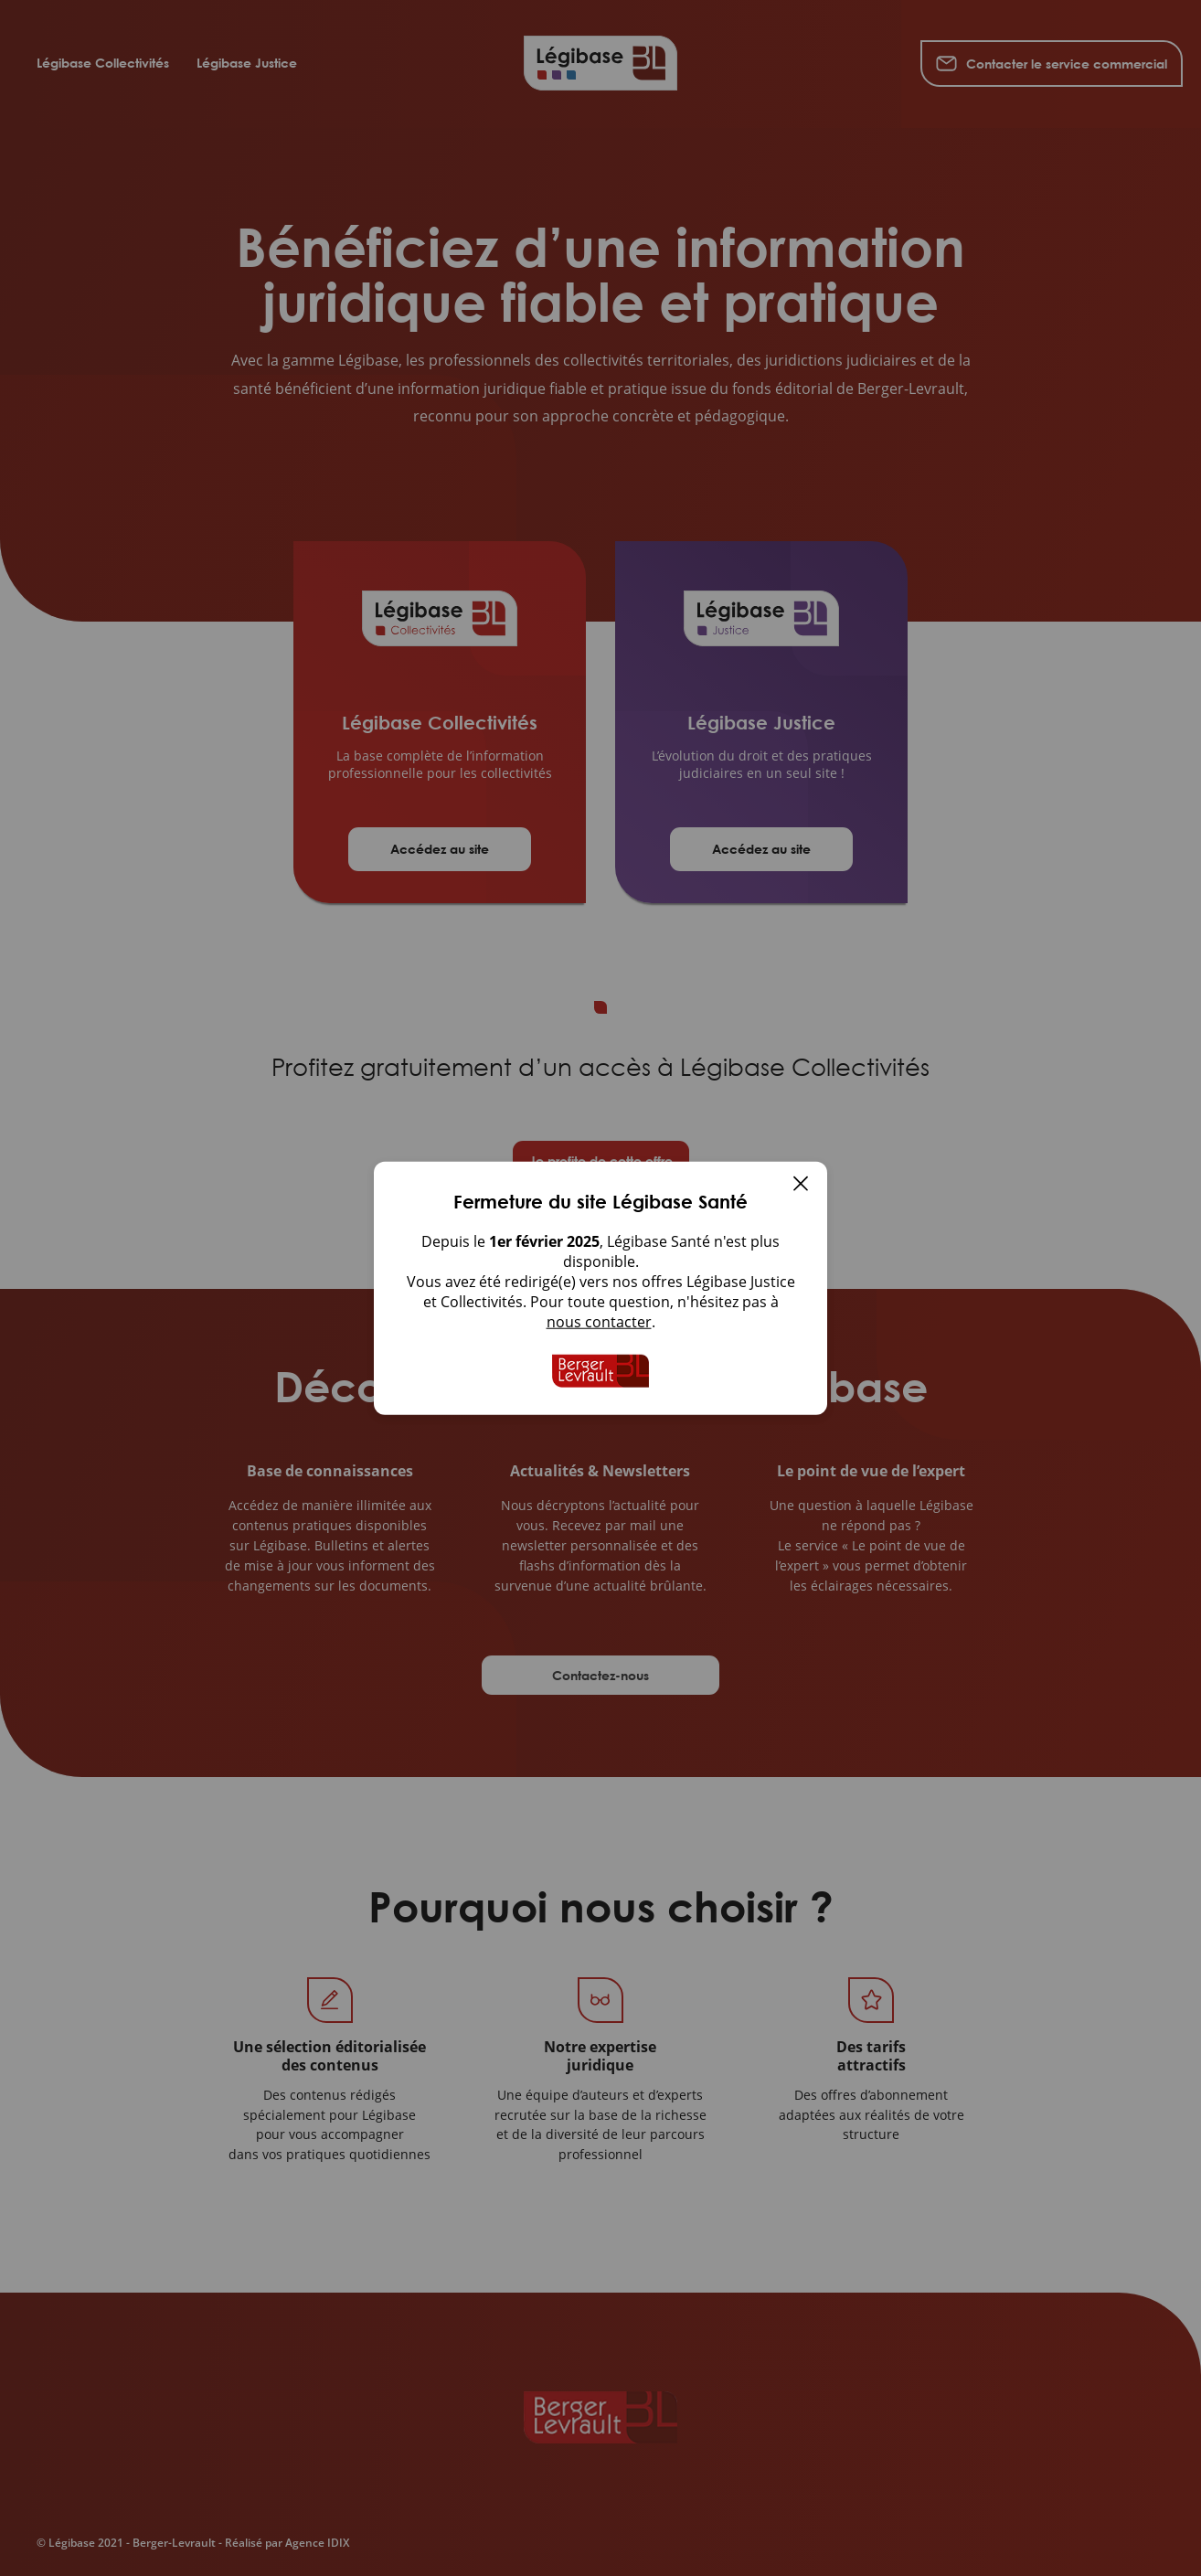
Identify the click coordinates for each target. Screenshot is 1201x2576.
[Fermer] (800, 1186)
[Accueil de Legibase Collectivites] (600, 1371)
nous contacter (599, 1322)
